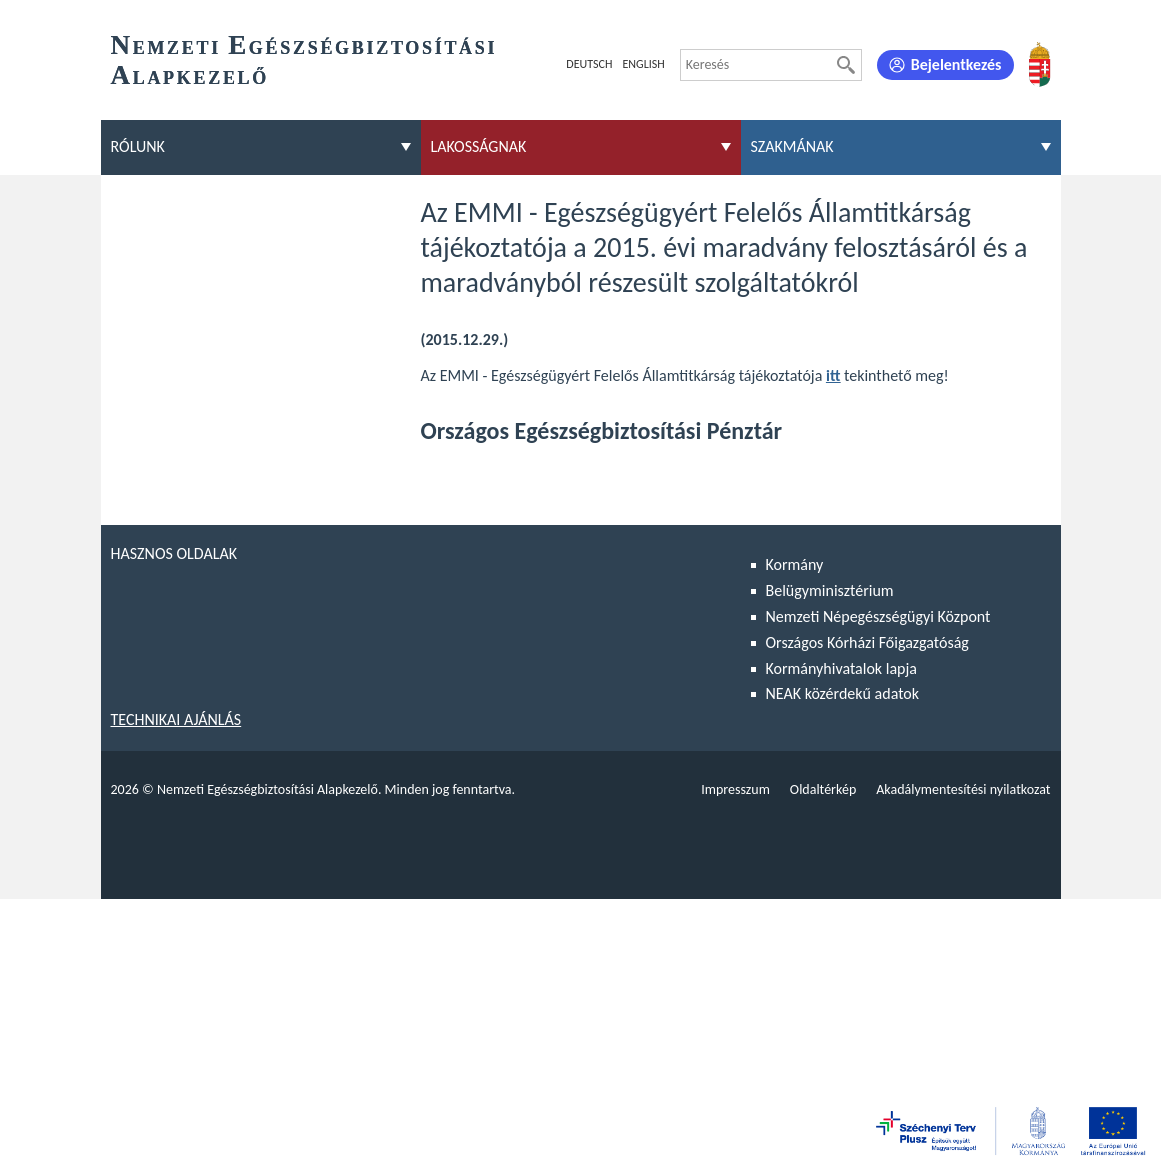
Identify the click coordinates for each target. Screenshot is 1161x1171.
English (643, 64)
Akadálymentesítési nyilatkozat (963, 789)
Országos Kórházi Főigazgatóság (867, 642)
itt (833, 375)
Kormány (795, 564)
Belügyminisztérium (830, 590)
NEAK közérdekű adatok (843, 693)
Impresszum (735, 789)
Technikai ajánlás (176, 719)
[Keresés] (846, 65)
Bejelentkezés (956, 64)
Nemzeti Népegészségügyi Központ (878, 616)
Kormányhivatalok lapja (841, 668)
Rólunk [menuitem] (138, 146)
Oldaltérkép (823, 789)
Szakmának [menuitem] (792, 146)
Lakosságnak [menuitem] (479, 146)
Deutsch (589, 64)
